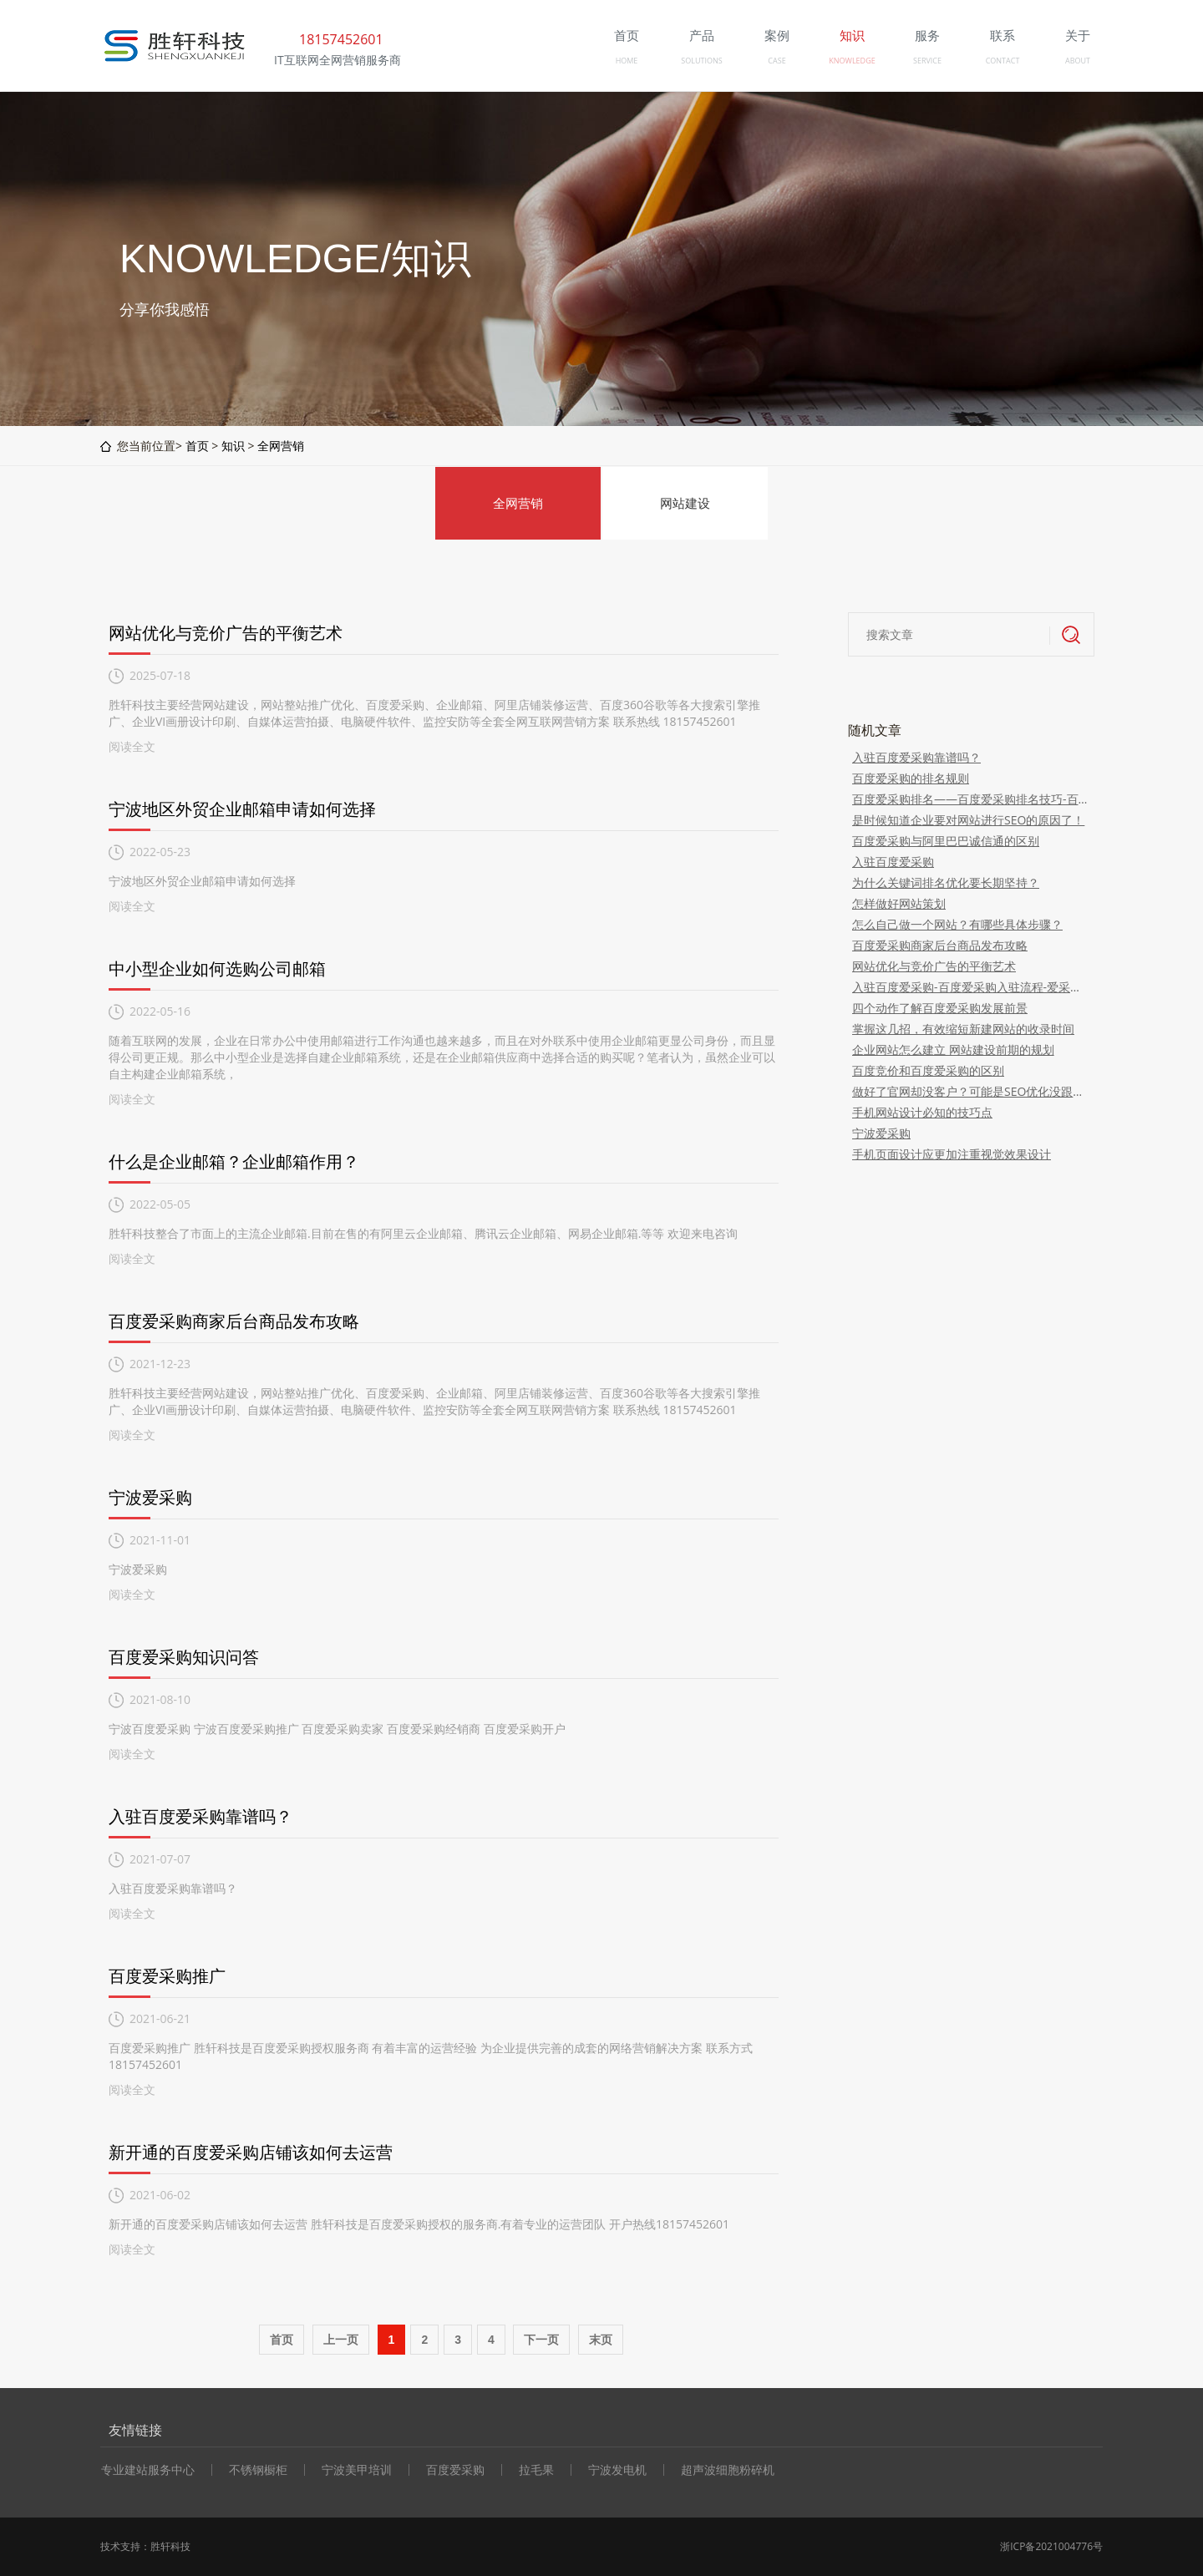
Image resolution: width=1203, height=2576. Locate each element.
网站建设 (685, 502)
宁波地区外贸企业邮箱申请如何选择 (242, 809)
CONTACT (1003, 60)
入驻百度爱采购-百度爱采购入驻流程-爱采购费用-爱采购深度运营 (971, 987)
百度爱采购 (455, 2470)
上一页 (340, 2339)
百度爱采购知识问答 (184, 1656)
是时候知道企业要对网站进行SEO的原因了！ (968, 820)
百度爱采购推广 (167, 1976)
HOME (627, 60)
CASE (776, 60)
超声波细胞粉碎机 (727, 2470)
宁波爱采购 (150, 1497)
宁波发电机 (617, 2470)
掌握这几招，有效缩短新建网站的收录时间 (963, 1028)
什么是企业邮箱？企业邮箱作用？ (234, 1161)
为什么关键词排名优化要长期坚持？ (945, 882)
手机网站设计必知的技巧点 (922, 1112)
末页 (600, 2339)
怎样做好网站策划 (899, 903)
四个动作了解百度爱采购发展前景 (940, 1007)
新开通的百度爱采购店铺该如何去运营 (251, 2152)
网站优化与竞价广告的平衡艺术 (226, 632)
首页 (197, 446)
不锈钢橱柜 (258, 2470)
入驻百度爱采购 (893, 861)
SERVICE (927, 60)
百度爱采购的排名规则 (910, 778)
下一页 (541, 2339)
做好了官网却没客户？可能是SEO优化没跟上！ (971, 1091)
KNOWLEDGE (852, 60)
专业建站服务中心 (148, 2470)
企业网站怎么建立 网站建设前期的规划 (953, 1049)
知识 (233, 446)
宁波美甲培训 (357, 2470)
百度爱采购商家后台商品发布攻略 (234, 1321)
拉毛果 (536, 2470)
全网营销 (280, 446)
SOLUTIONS (701, 60)
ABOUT (1077, 60)
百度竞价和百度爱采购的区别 (928, 1070)
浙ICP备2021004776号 (1051, 2546)
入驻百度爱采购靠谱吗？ (200, 1816)
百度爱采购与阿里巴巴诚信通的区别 (945, 840)
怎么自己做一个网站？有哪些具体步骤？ (957, 924)
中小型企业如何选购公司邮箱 (217, 968)
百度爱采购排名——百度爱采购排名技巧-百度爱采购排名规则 (971, 799)
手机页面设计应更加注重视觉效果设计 (951, 1154)
